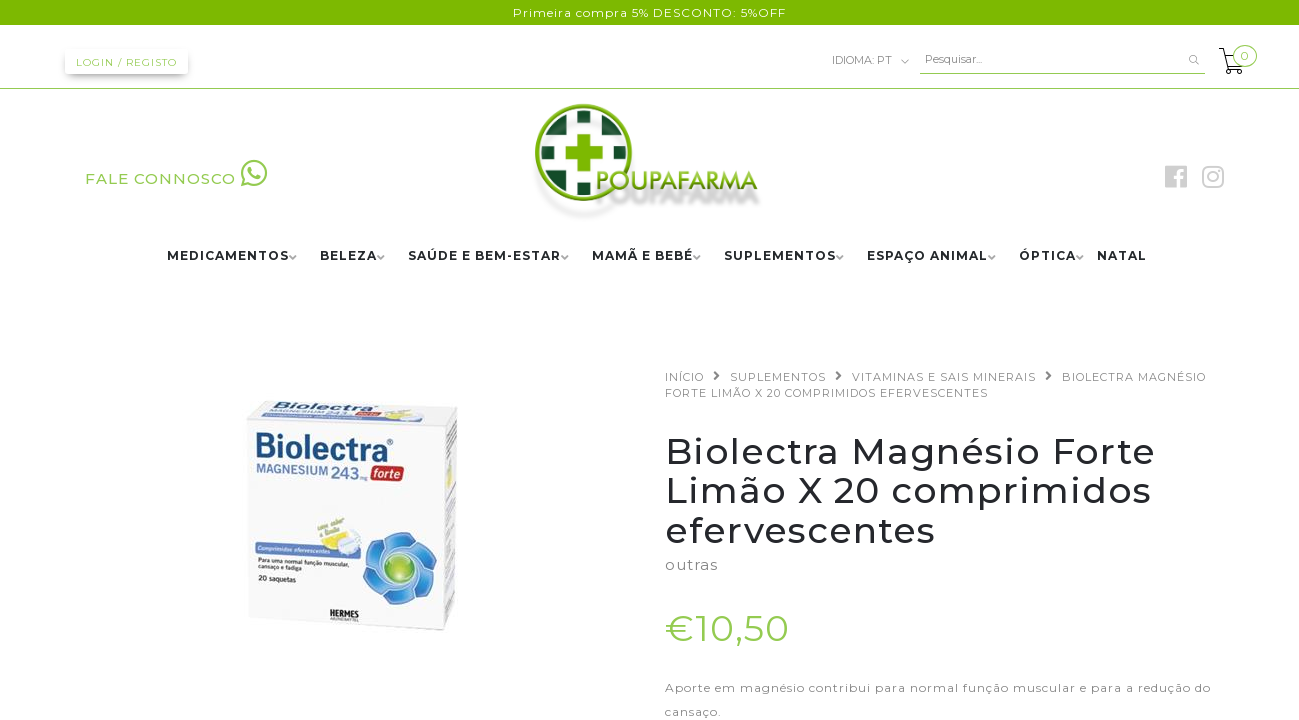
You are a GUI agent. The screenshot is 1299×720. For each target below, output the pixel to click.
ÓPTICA (1047, 256)
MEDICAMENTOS (228, 256)
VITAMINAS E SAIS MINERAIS (944, 377)
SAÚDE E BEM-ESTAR (484, 256)
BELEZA (348, 256)
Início (684, 377)
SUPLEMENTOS (780, 256)
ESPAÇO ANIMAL (927, 256)
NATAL (1122, 256)
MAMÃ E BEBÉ (642, 256)
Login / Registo (126, 62)
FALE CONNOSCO (176, 178)
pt (871, 61)
